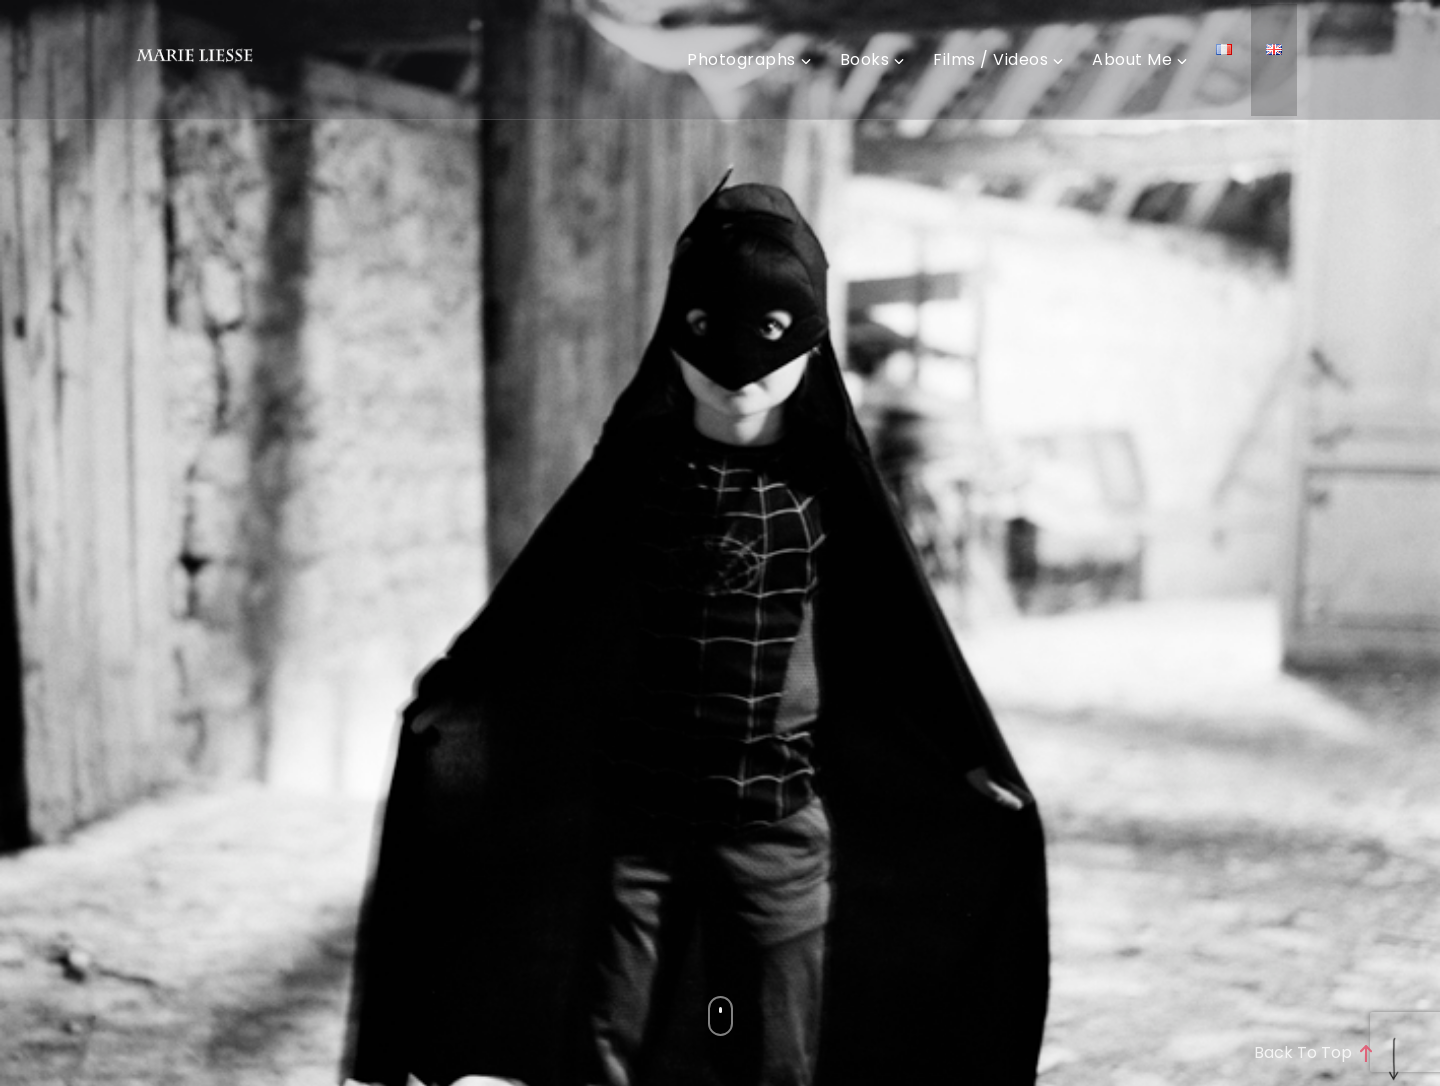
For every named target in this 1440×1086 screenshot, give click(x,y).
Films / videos (990, 59)
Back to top (1313, 1053)
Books (865, 59)
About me (1132, 59)
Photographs (741, 59)
